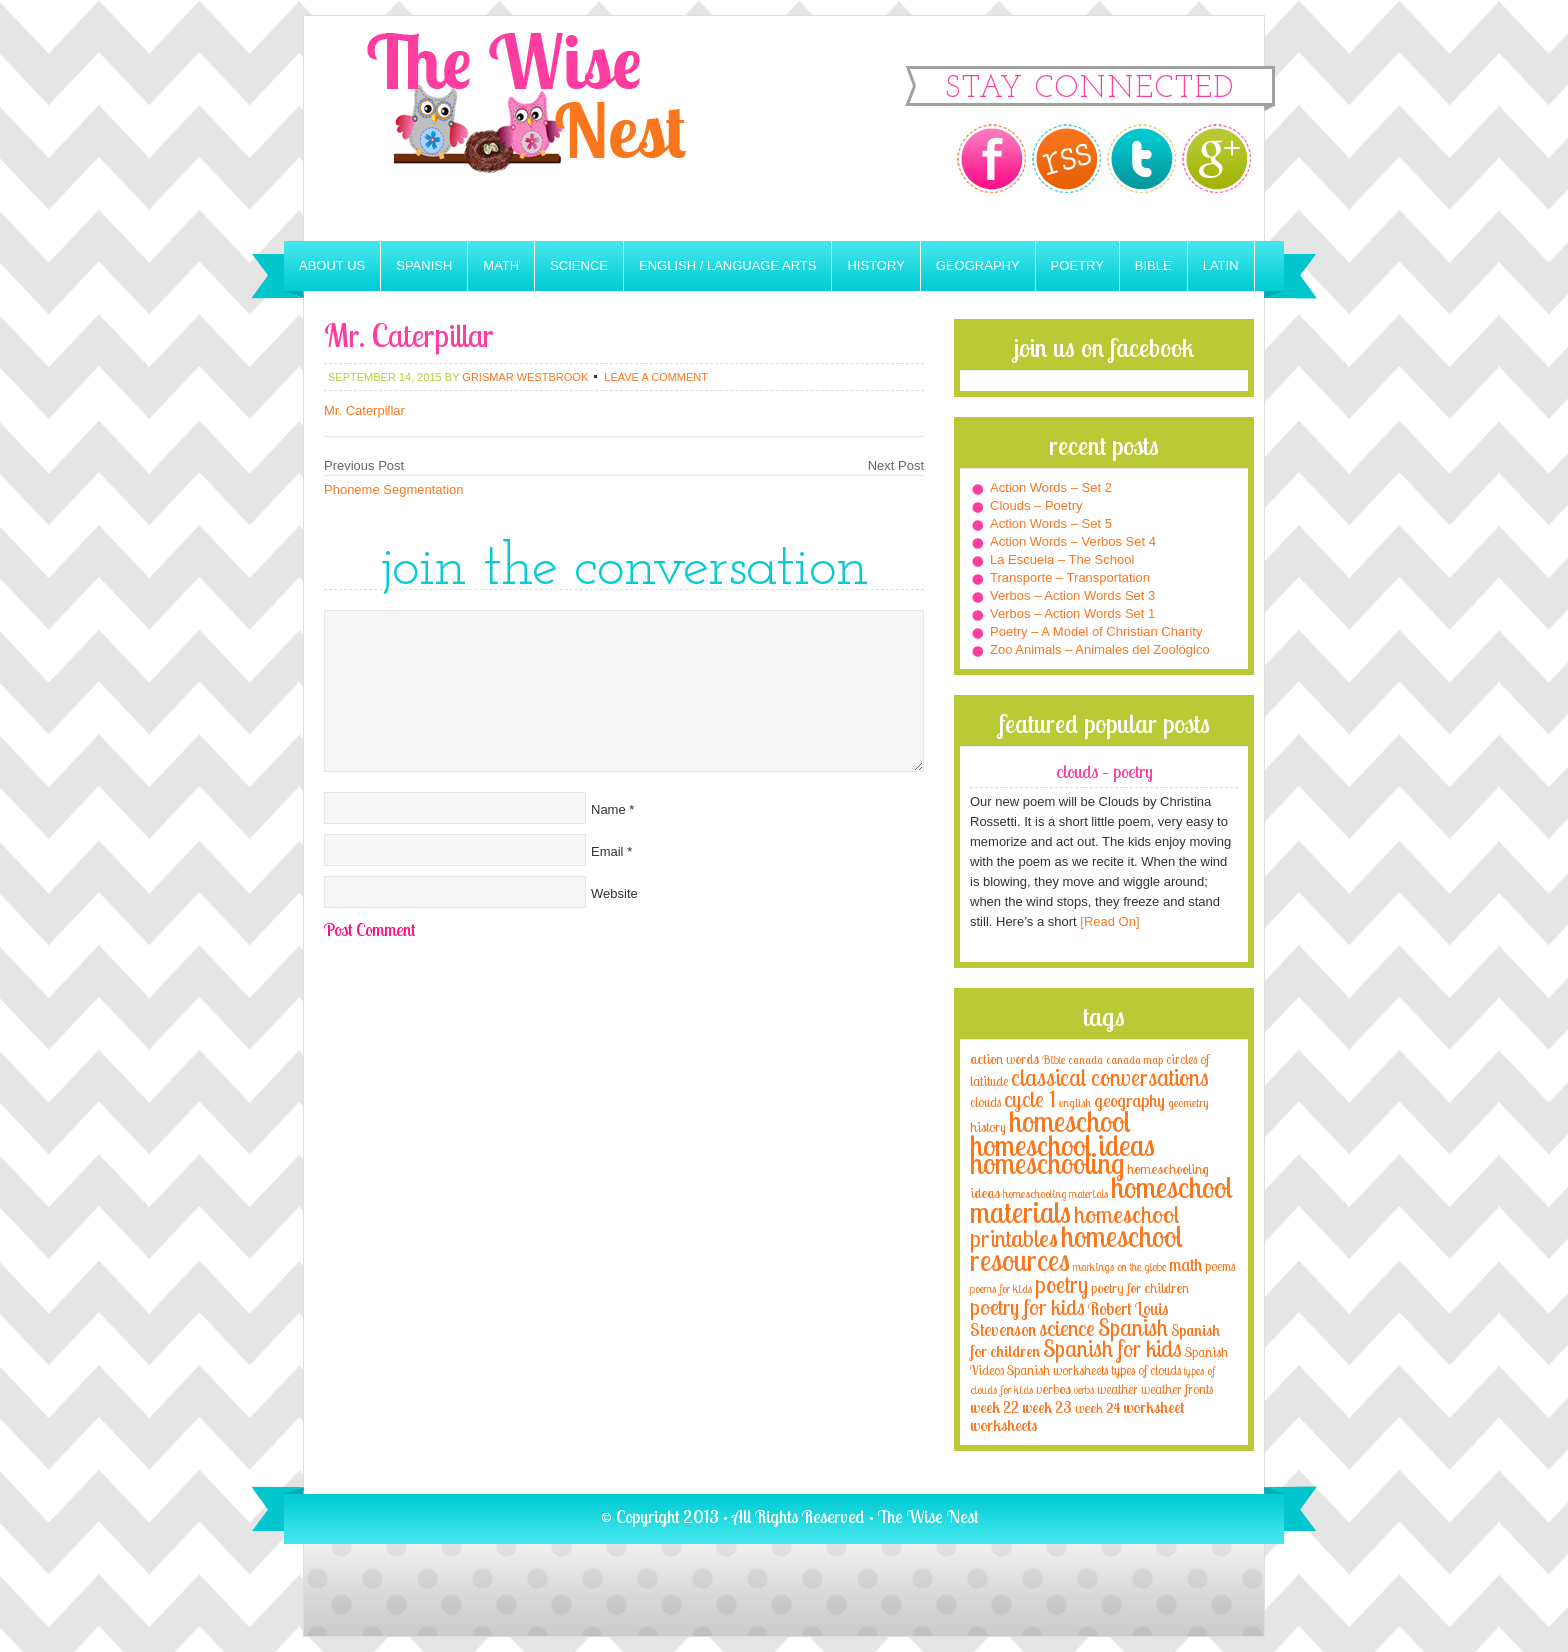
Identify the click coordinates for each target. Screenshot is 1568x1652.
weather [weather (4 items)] (1117, 1389)
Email (607, 851)
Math (501, 265)
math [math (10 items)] (1185, 1264)
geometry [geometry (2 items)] (1188, 1103)
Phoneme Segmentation (393, 489)
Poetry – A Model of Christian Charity (1096, 631)
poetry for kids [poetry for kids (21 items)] (1027, 1306)
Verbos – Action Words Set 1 (1072, 613)
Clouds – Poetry (1036, 505)
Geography (978, 265)
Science (579, 265)
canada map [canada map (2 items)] (1134, 1060)
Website (614, 893)
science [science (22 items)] (1067, 1327)
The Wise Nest (554, 128)
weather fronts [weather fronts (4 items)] (1177, 1389)
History (875, 265)
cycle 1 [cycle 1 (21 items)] (1030, 1098)
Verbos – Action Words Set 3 (1072, 595)
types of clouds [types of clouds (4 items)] (1146, 1370)
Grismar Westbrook (525, 377)
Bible (1153, 265)
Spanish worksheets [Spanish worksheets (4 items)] (1057, 1370)
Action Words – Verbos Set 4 (1073, 541)
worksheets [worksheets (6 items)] (1003, 1425)
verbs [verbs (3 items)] (1084, 1389)
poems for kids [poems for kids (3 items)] (1001, 1288)
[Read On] (1108, 921)
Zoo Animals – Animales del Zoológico (1100, 649)
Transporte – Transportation (1070, 577)
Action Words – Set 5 (1051, 523)
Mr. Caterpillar (364, 410)
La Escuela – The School (1062, 559)
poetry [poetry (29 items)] (1061, 1284)
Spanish (424, 265)
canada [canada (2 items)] (1085, 1060)
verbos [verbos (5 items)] (1053, 1388)
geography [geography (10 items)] (1129, 1100)
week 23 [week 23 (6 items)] (1047, 1407)
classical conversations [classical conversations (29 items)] (1110, 1077)
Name (608, 809)
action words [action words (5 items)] (1004, 1058)
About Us (332, 265)
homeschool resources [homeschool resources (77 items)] (1076, 1248)
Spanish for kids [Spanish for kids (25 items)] (1112, 1348)
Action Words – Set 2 (1051, 487)
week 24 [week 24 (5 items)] (1097, 1407)
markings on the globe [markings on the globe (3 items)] (1119, 1266)
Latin (1221, 265)
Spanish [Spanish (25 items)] (1133, 1327)
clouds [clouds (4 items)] (985, 1102)
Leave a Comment (656, 377)
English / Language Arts (727, 265)
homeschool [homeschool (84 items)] (1070, 1121)
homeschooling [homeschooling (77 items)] (1047, 1163)
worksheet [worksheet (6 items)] (1153, 1407)
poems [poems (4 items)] (1220, 1266)
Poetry (1077, 265)
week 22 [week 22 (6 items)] (994, 1407)
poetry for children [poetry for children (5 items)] (1140, 1287)
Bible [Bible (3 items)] (1053, 1059)
